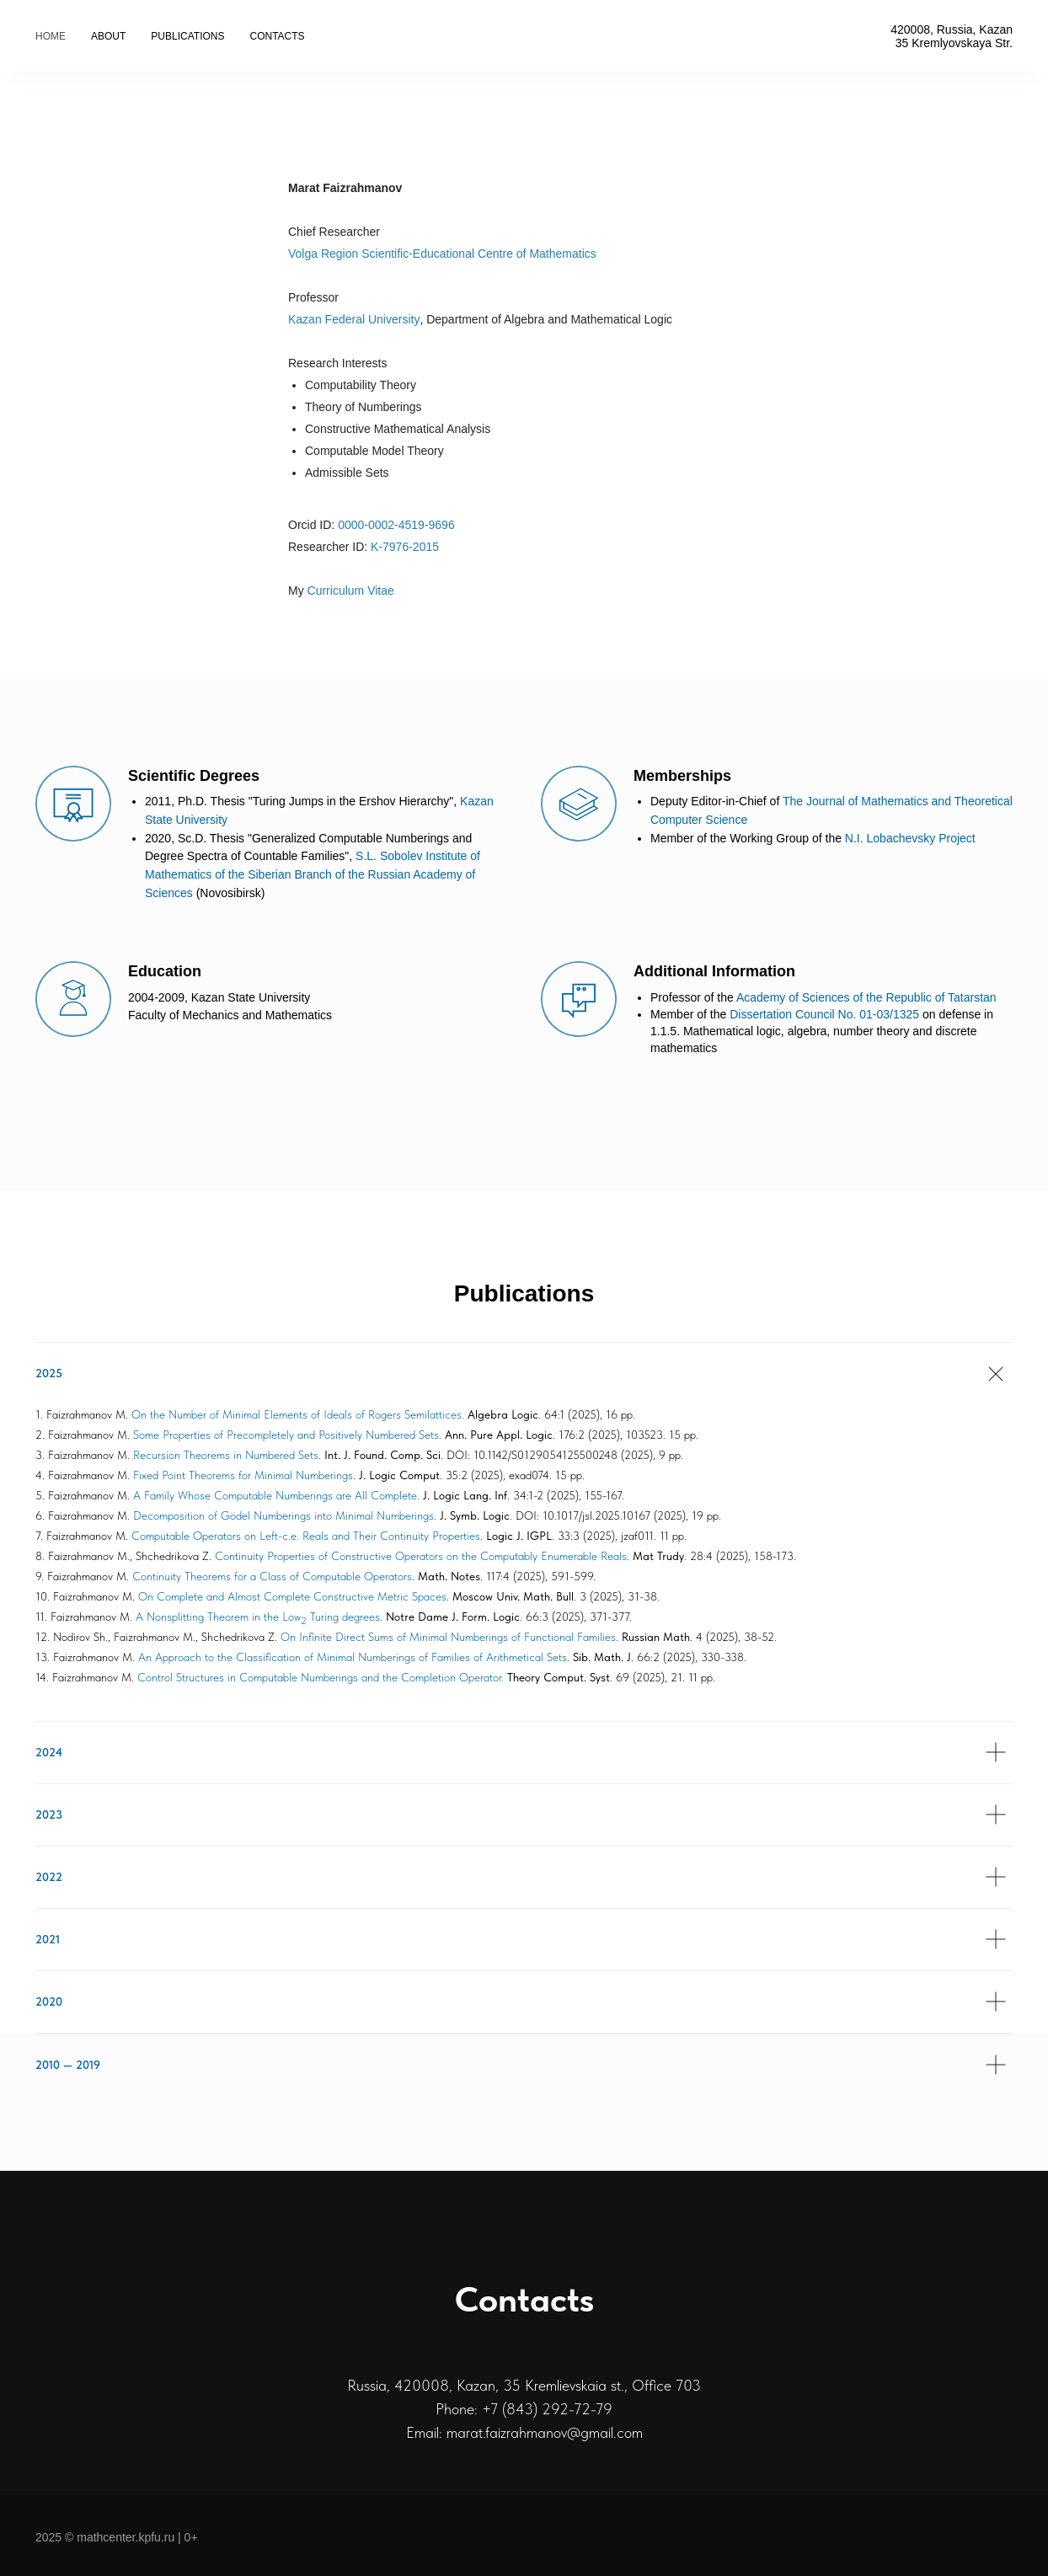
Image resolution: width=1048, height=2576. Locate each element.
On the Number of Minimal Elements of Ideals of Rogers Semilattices (296, 1414)
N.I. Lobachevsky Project (910, 838)
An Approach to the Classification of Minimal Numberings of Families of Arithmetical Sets (352, 1657)
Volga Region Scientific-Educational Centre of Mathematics (442, 253)
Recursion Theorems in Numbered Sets (225, 1455)
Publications (187, 36)
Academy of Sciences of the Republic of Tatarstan (866, 997)
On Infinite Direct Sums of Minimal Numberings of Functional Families (448, 1636)
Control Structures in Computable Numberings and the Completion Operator (319, 1677)
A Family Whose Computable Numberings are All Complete (275, 1495)
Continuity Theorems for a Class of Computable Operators (272, 1576)
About (108, 36)
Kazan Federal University (354, 319)
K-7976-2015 (405, 546)
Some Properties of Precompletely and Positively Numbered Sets (286, 1434)
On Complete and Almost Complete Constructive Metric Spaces (292, 1596)
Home (50, 36)
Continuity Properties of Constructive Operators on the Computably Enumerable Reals (421, 1556)
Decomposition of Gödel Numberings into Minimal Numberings (283, 1515)
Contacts (276, 36)
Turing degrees (343, 1616)
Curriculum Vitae (350, 590)
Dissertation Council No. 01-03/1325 (824, 1014)
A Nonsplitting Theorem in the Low (218, 1616)
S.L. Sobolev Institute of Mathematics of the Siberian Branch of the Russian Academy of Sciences (312, 874)
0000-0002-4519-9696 (396, 525)
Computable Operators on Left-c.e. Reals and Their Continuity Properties (305, 1535)
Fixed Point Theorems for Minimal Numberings (243, 1475)
